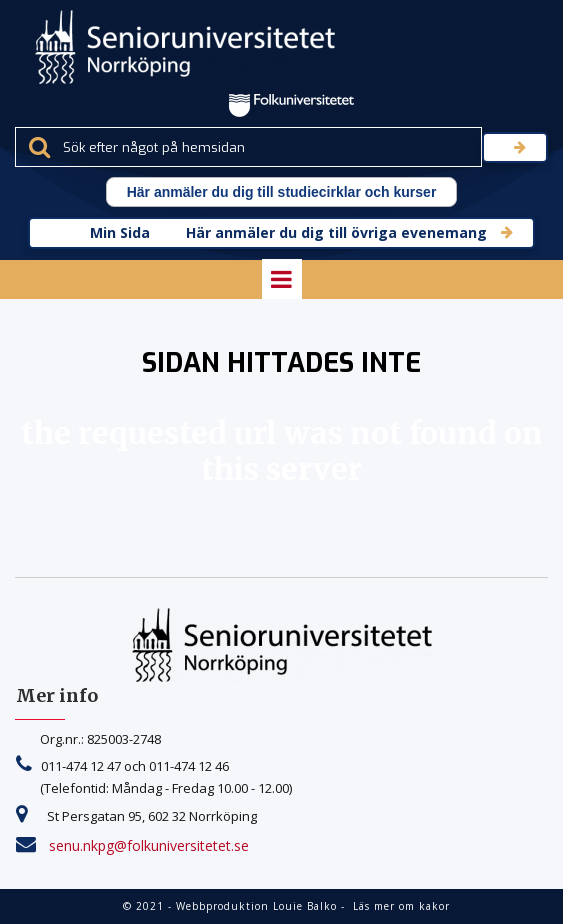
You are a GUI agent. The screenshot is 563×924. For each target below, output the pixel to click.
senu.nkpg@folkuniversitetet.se (149, 845)
